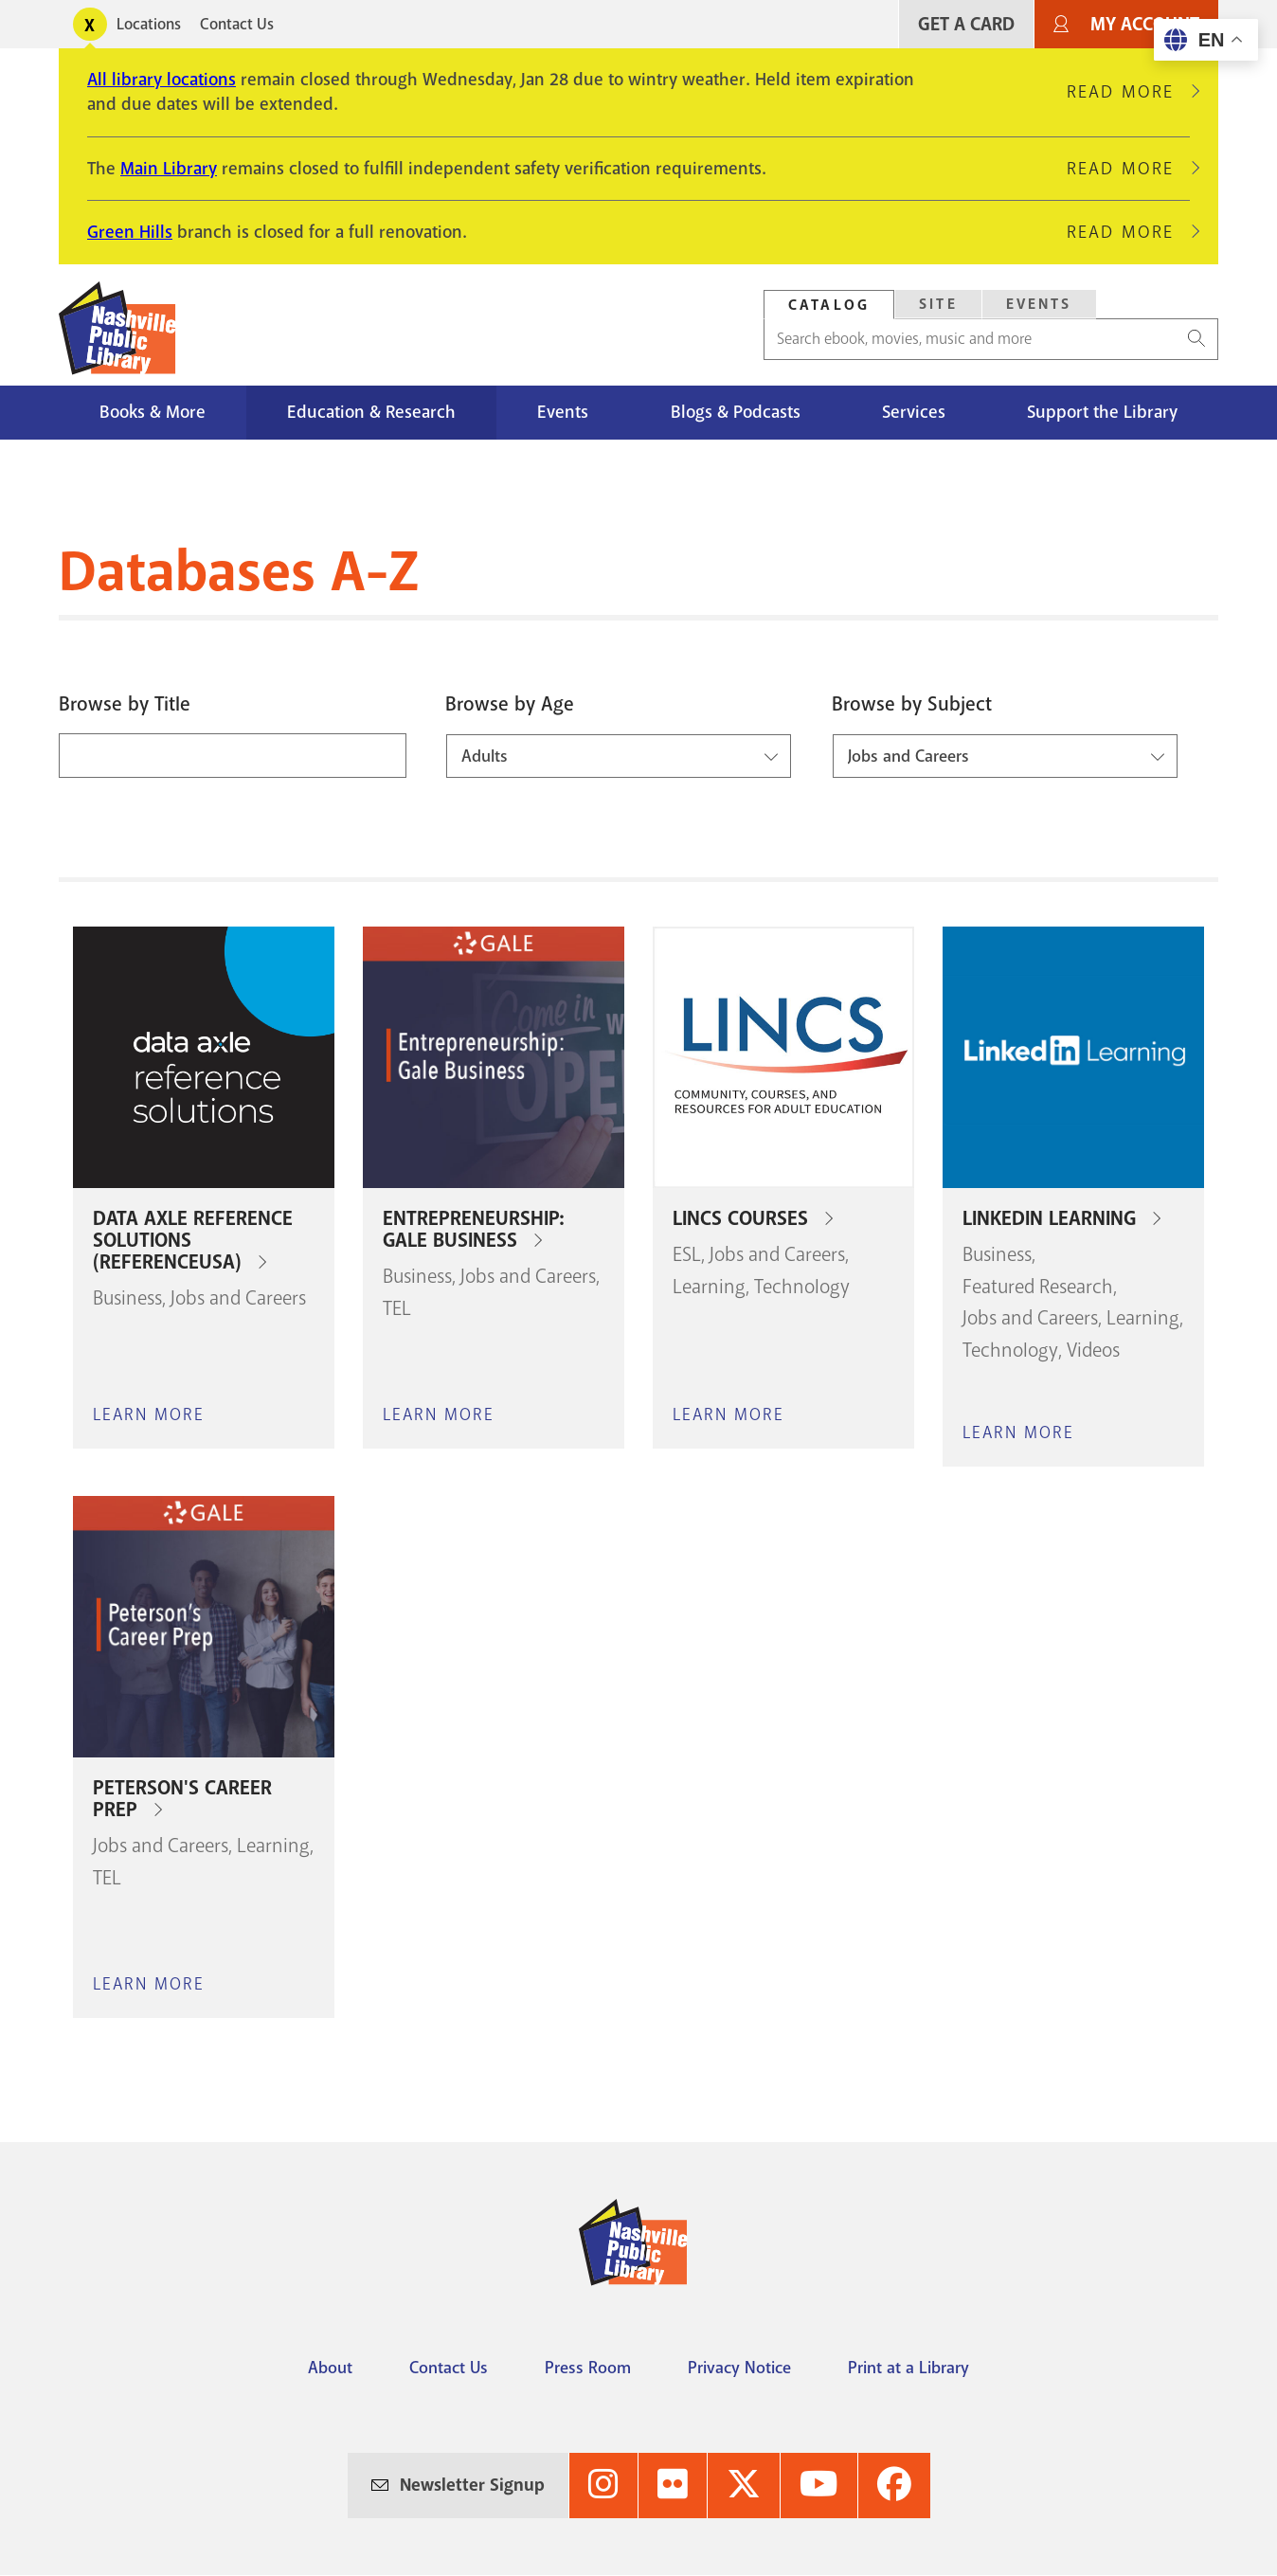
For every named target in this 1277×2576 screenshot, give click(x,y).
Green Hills (129, 232)
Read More (1128, 92)
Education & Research (371, 412)
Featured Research (1037, 1286)
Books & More (152, 412)
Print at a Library (908, 2367)
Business (127, 1298)
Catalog (829, 305)
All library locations (161, 79)
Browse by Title (124, 704)
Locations (149, 24)
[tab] (829, 304)
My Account (1144, 24)
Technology (802, 1286)
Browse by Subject (912, 704)
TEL (397, 1308)
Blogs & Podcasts (735, 412)
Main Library (168, 168)
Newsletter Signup (472, 2485)
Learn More (149, 1414)
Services (913, 412)
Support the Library (1102, 412)
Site (938, 304)
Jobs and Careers (238, 1298)
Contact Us (237, 24)
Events (1039, 304)
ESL (687, 1254)
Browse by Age (509, 704)
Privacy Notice (739, 2367)
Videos (1093, 1350)
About (330, 2367)
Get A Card (966, 24)
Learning (709, 1286)
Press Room (588, 2367)
